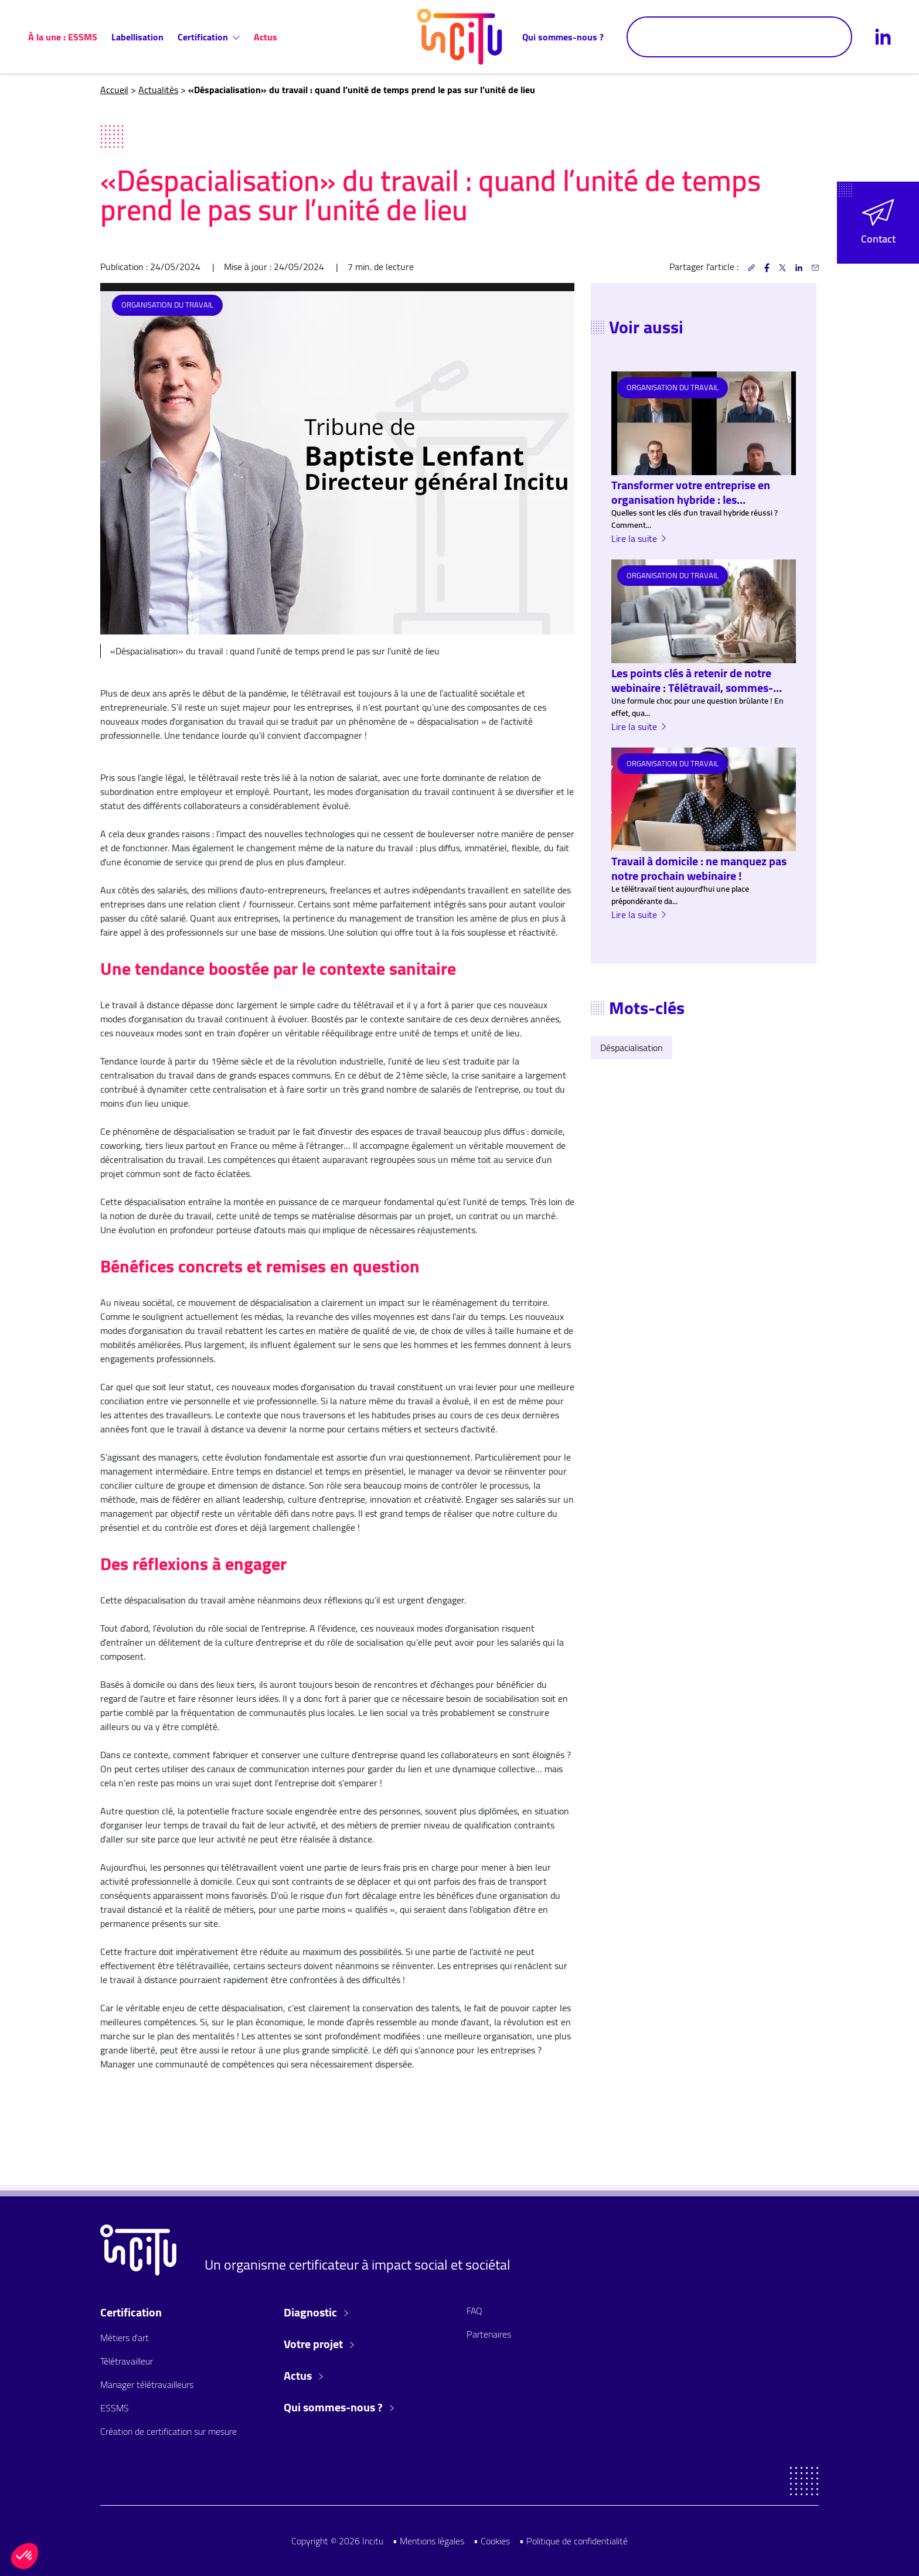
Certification (209, 37)
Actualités (158, 90)
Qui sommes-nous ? (563, 37)
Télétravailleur (126, 2361)
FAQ (474, 2311)
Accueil (114, 90)
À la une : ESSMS (62, 37)
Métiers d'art (124, 2338)
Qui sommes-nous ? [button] (339, 2407)
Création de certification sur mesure (168, 2431)
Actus (265, 37)
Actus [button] (303, 2375)
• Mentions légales (428, 2541)
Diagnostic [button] (316, 2312)
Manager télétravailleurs (146, 2384)
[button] (878, 223)
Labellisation (137, 37)
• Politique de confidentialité (573, 2541)
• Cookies (492, 2541)
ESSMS (114, 2408)
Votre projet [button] (319, 2344)
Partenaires (489, 2334)
